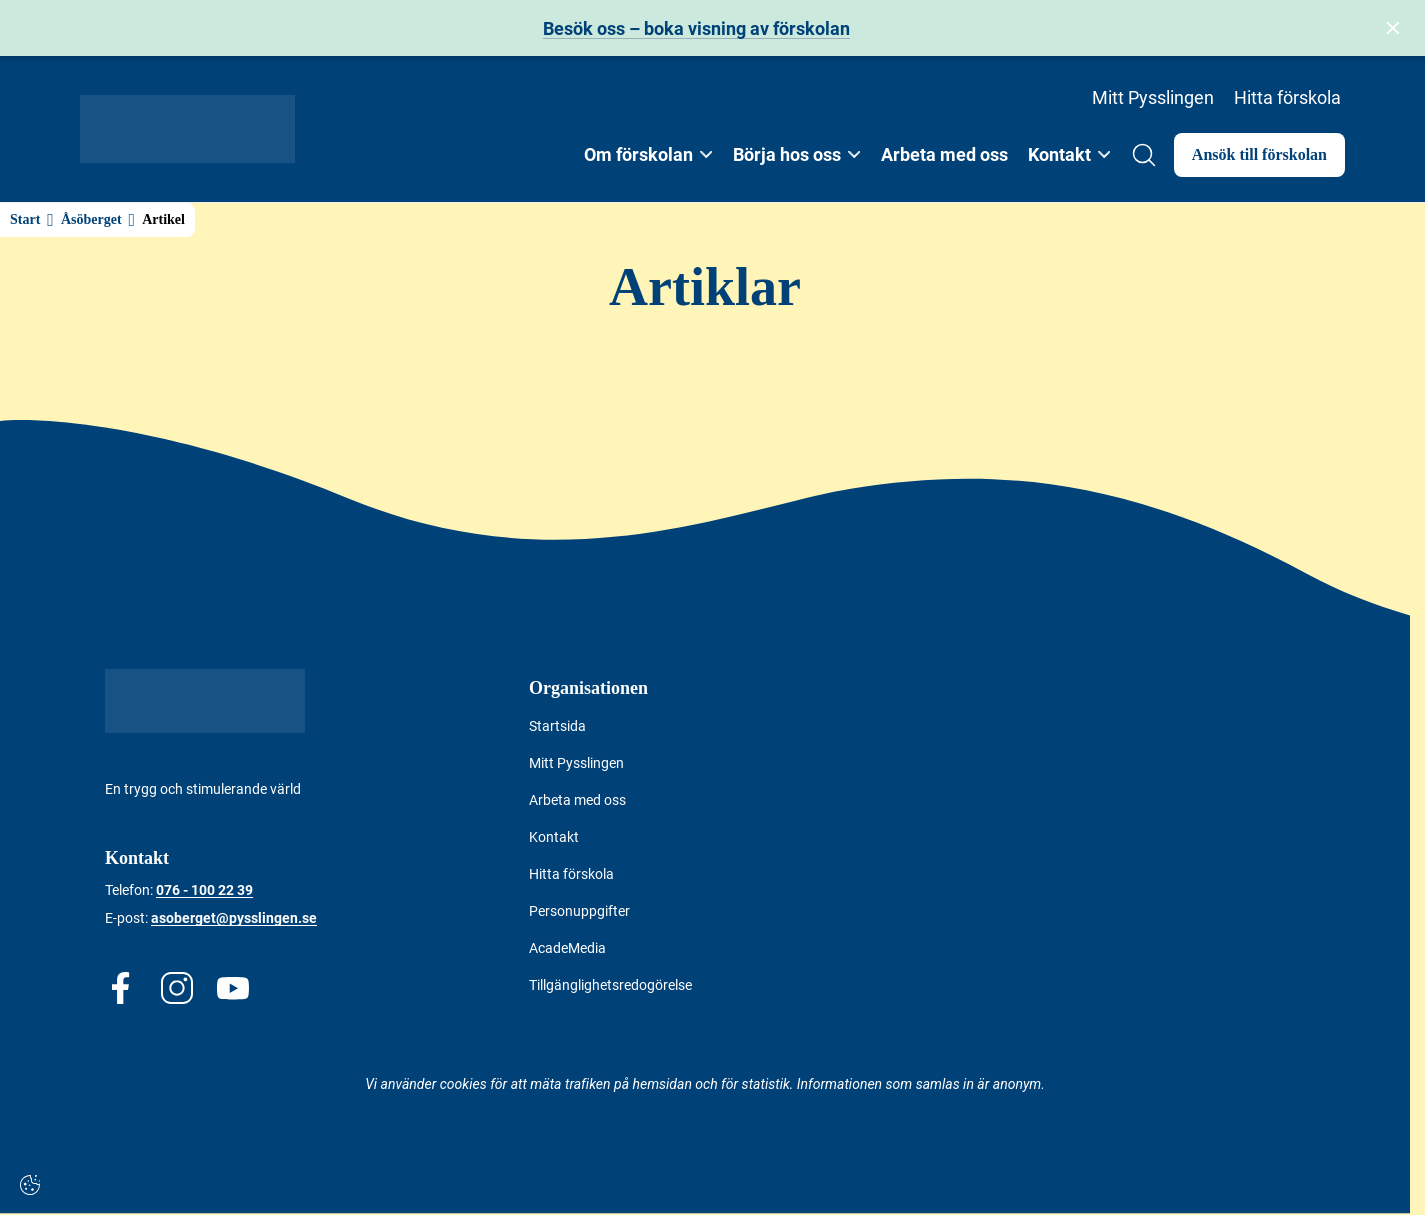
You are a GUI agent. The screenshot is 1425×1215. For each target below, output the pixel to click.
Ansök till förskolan (1259, 154)
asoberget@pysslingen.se (234, 918)
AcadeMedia (567, 948)
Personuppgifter (579, 911)
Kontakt (554, 837)
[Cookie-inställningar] (30, 1185)
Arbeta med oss (944, 154)
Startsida (557, 726)
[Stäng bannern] (1393, 28)
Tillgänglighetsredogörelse (610, 985)
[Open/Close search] (1144, 155)
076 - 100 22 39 (204, 890)
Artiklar (705, 287)
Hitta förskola (1287, 97)
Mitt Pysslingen (1153, 97)
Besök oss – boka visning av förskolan (696, 28)
